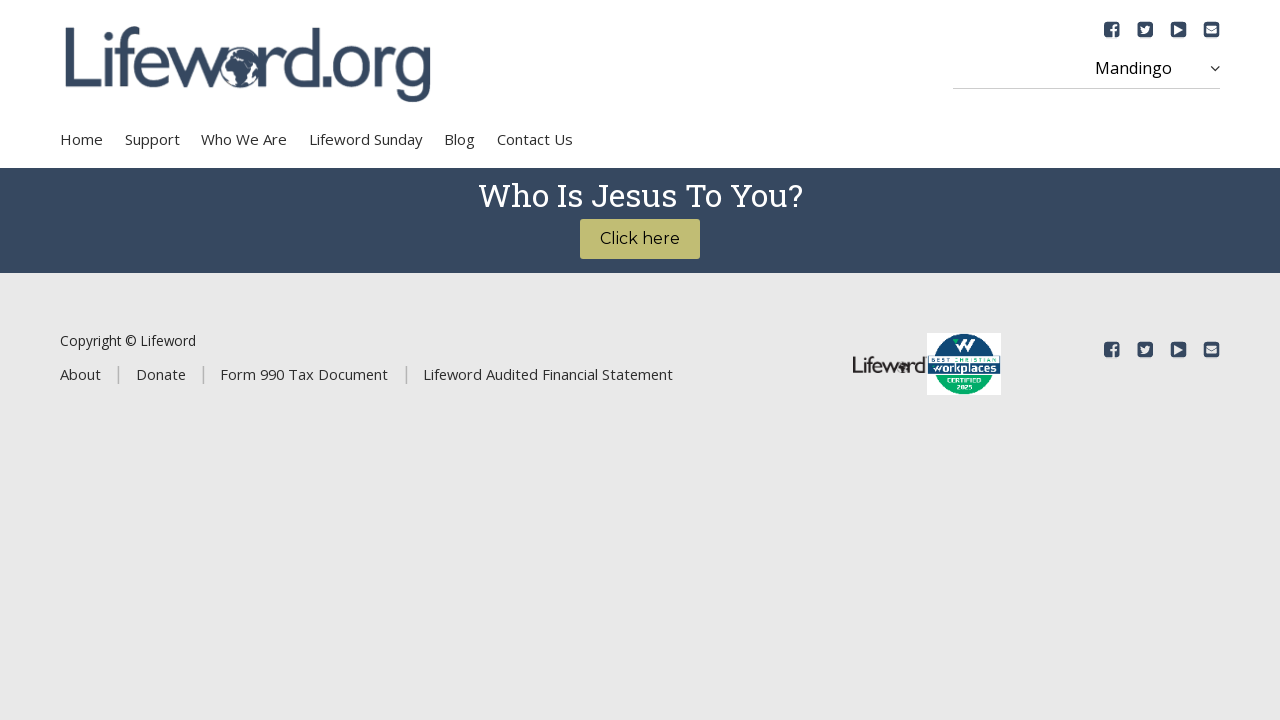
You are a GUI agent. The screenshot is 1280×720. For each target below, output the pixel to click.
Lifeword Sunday (366, 139)
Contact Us (535, 139)
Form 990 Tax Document (304, 374)
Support (152, 139)
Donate (161, 374)
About (80, 374)
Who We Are (244, 139)
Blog (459, 139)
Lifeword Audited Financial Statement (548, 374)
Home (81, 139)
